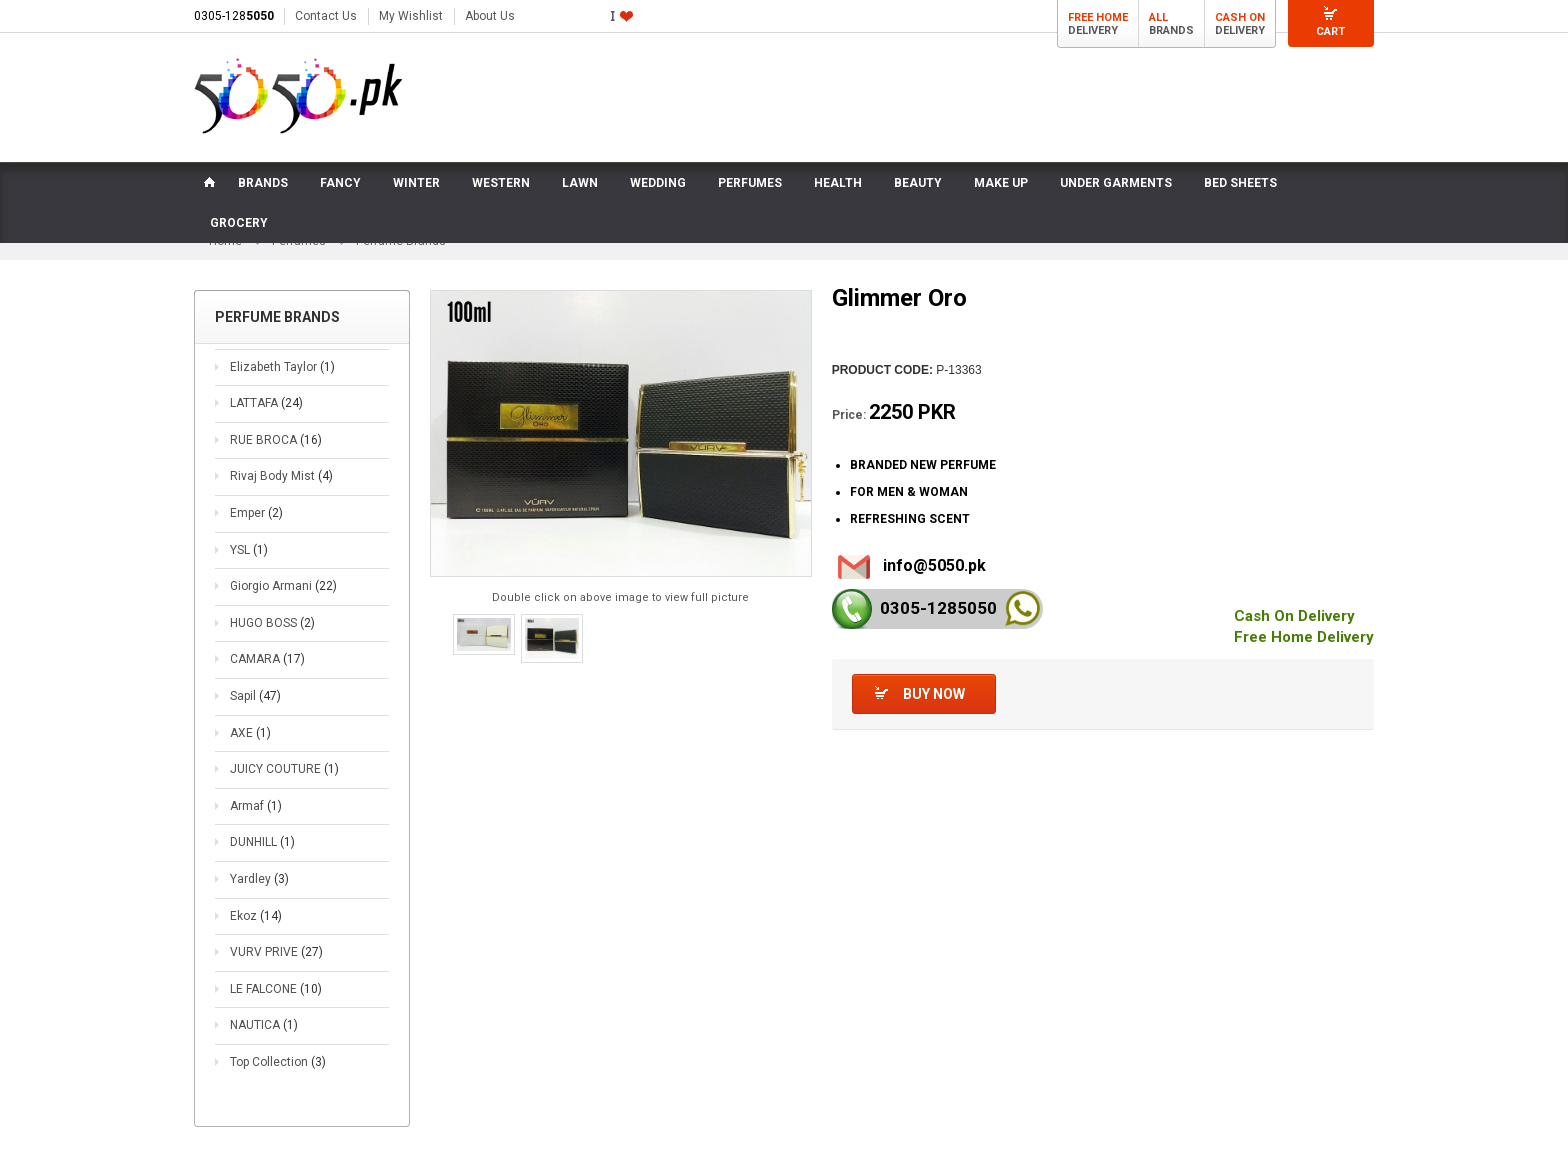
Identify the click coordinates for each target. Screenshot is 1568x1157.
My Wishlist (411, 16)
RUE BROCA (276, 440)
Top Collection (278, 1062)
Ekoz (256, 916)
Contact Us (326, 16)
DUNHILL (262, 842)
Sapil (255, 696)
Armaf (256, 806)
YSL (249, 550)
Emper (256, 513)
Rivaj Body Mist (281, 477)
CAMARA (267, 659)
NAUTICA (264, 1025)
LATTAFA (266, 403)
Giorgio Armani (283, 586)
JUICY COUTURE (284, 769)
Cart (1330, 31)
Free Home (1098, 17)
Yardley (259, 879)
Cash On (1240, 17)
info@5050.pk (934, 565)
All (1158, 17)
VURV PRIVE (276, 952)
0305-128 (234, 16)
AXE (250, 733)
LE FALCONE (276, 989)
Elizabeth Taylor (282, 367)
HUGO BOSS (272, 623)
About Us (490, 16)
